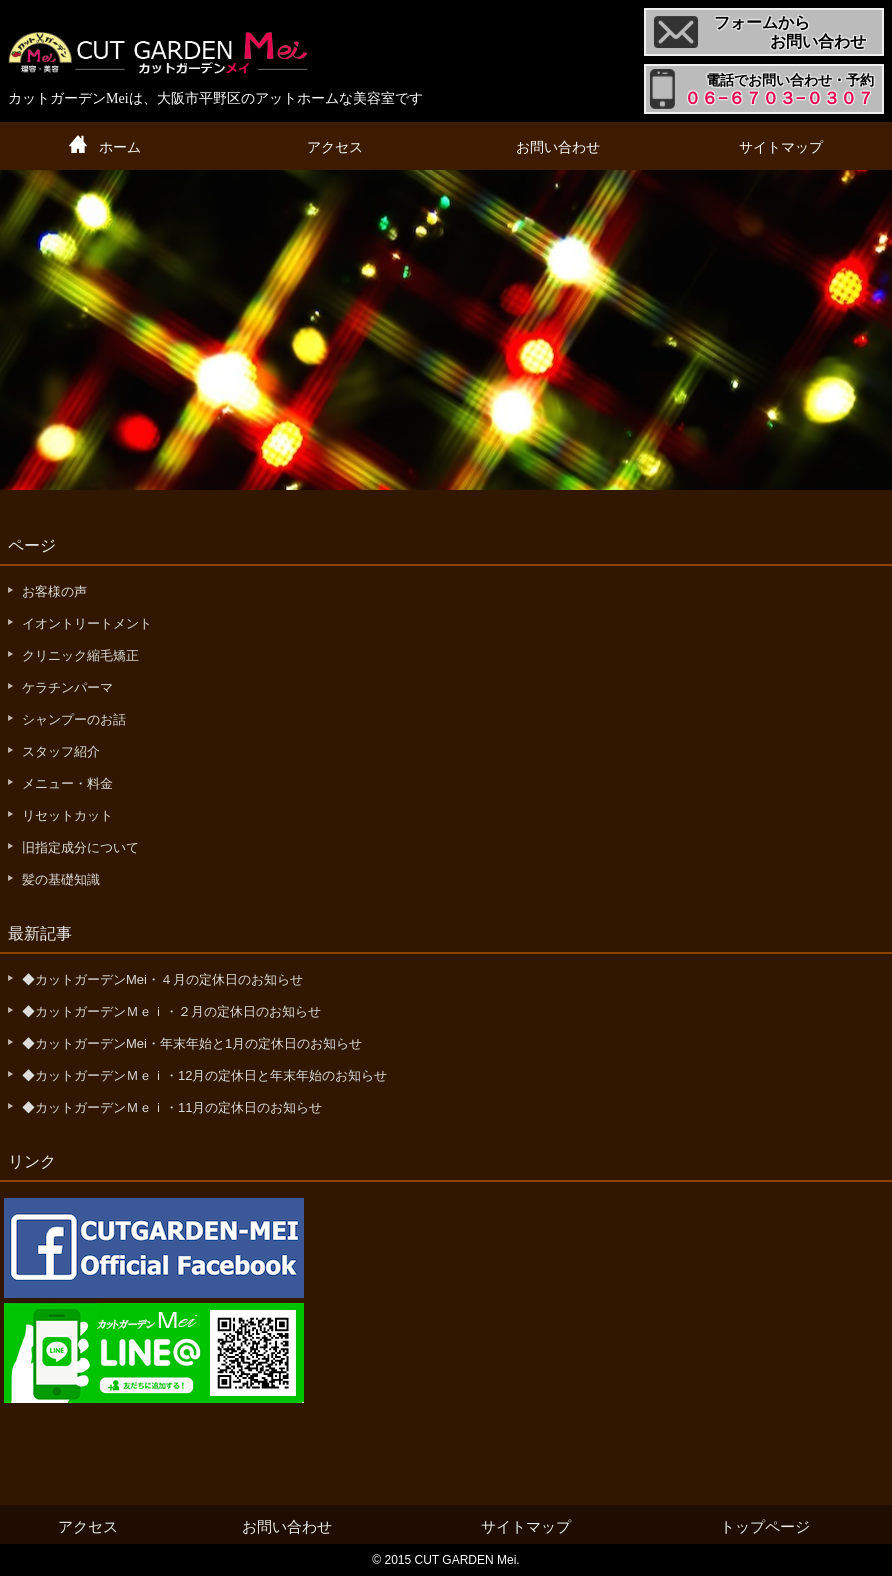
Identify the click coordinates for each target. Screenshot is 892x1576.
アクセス (335, 147)
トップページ (765, 1526)
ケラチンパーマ (67, 687)
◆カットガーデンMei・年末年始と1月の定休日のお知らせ (192, 1043)
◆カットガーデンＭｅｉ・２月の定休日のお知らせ (171, 1011)
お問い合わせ (558, 147)
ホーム (120, 147)
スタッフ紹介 (61, 751)
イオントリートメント (87, 623)
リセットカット (67, 815)
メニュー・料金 (67, 783)
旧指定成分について (80, 847)
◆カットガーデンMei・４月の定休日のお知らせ (162, 979)
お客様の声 (54, 591)
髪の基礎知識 (61, 879)
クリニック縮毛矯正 (80, 655)
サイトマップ (781, 147)
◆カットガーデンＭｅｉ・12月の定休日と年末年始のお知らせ (204, 1075)
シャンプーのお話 (74, 719)
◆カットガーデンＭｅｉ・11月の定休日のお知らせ (172, 1107)
